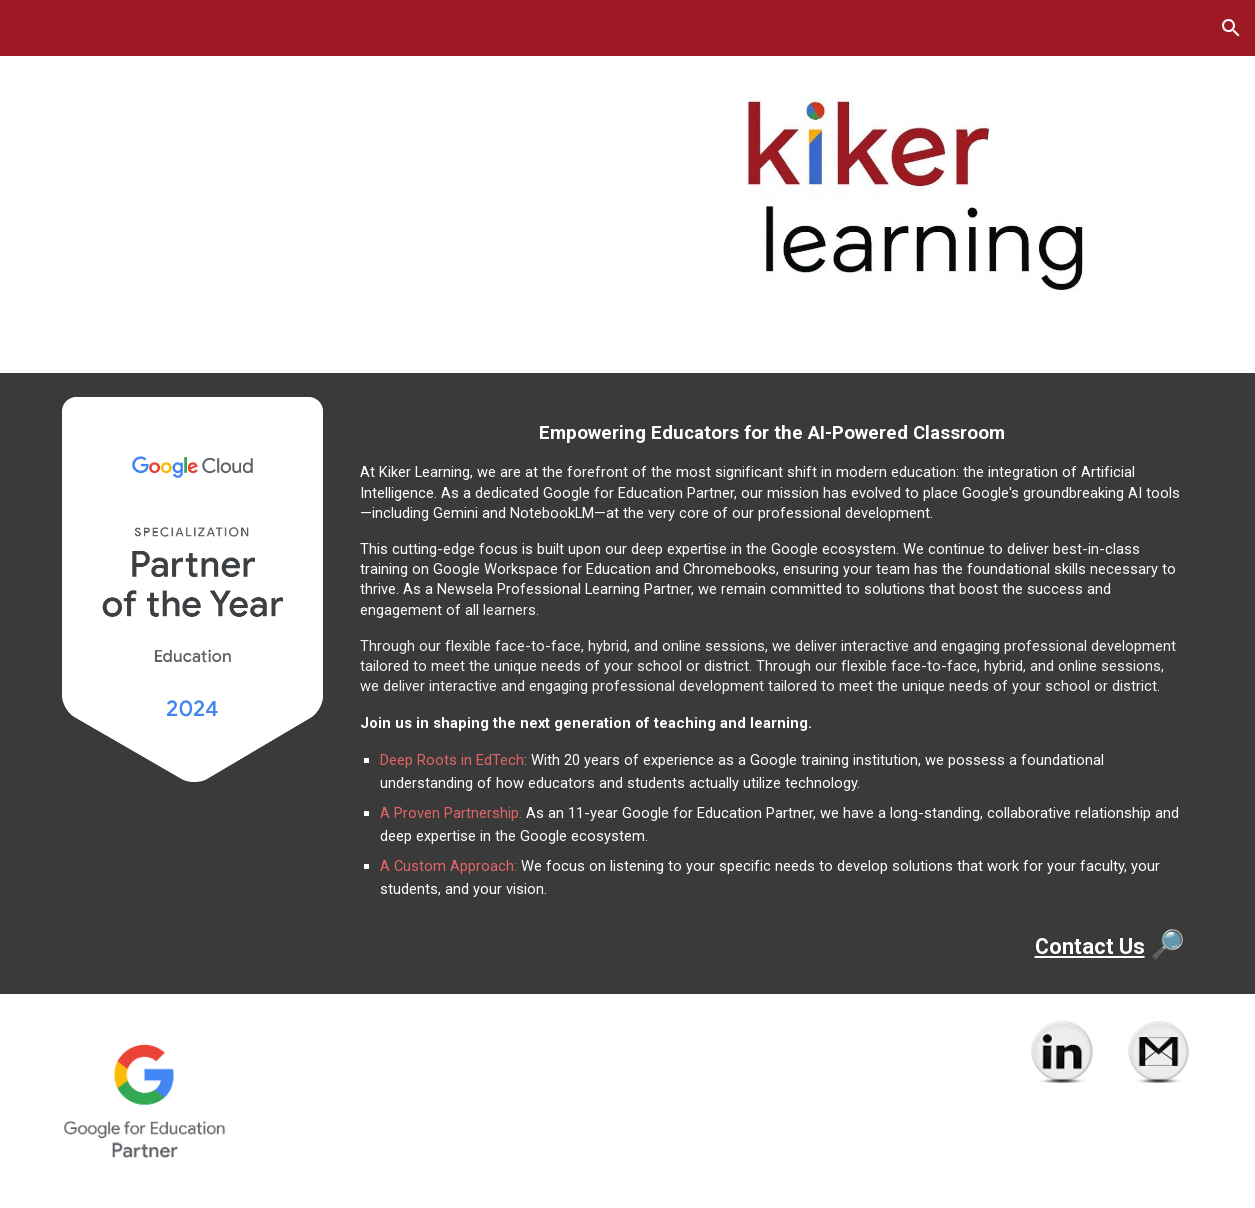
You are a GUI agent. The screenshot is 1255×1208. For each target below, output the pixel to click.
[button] (1231, 28)
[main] (772, 683)
